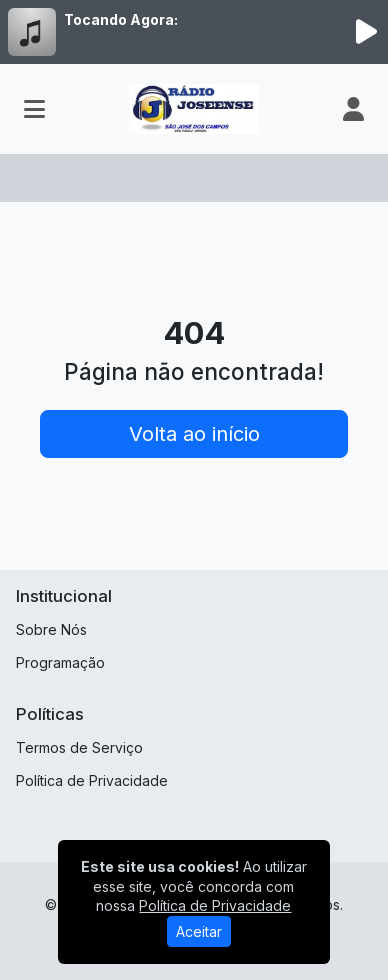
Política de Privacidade (92, 780)
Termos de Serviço (79, 747)
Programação (60, 662)
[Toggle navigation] (34, 109)
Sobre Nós (51, 629)
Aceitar (199, 931)
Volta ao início (194, 434)
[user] (353, 109)
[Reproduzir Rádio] (366, 32)
